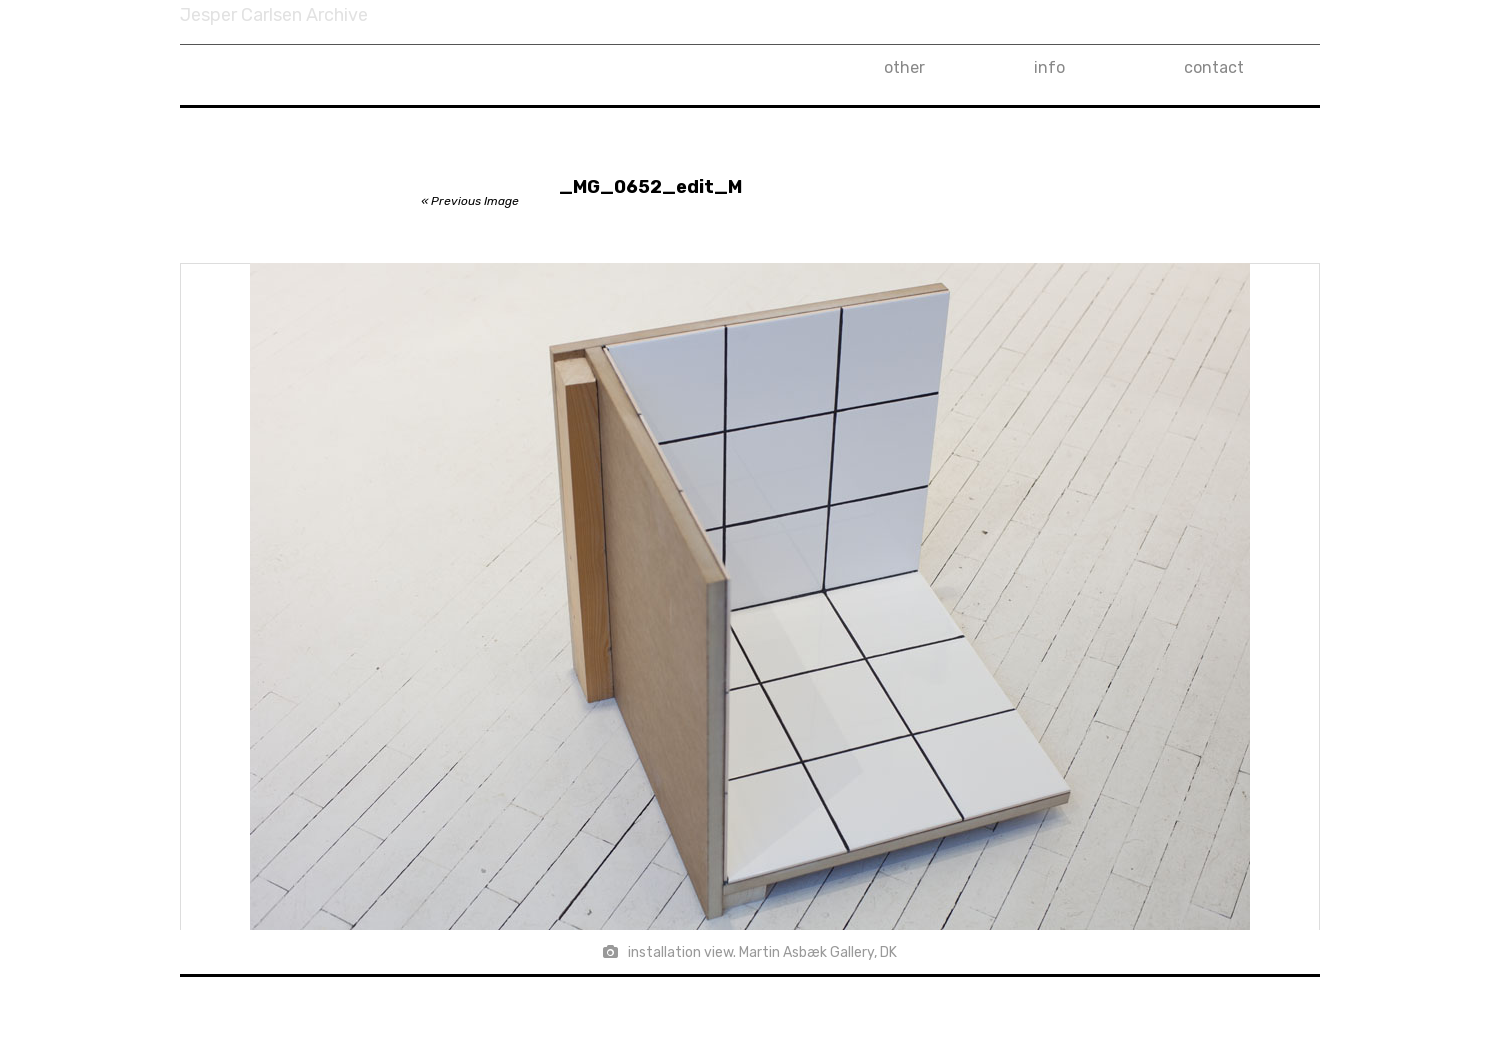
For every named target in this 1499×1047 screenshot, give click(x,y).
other (904, 67)
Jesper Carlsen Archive (274, 15)
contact (1214, 67)
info (1049, 67)
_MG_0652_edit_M (650, 187)
